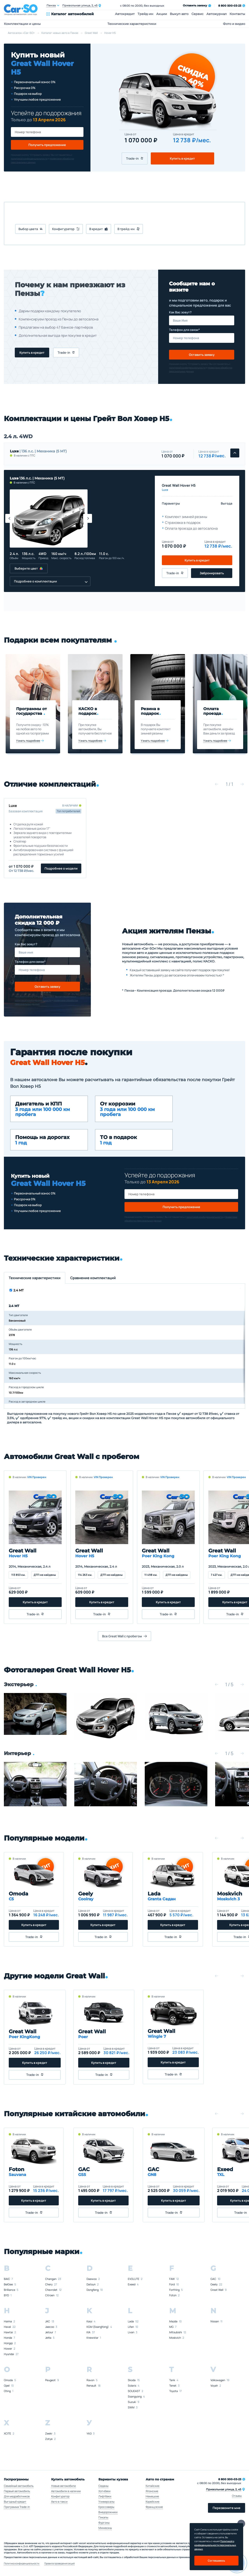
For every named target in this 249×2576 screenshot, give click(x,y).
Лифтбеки (104, 2496)
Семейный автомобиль (18, 2486)
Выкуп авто (179, 14)
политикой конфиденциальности (29, 158)
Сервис (197, 14)
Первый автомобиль (17, 2491)
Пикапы (103, 2517)
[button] (9, 518)
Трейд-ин (145, 14)
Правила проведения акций (59, 2563)
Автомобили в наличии (66, 2491)
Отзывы (237, 2496)
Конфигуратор (60, 2496)
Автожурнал (216, 14)
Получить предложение (47, 145)
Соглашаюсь (216, 2560)
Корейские (152, 2501)
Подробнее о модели (61, 868)
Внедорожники (107, 2512)
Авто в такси (59, 2501)
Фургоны (104, 2522)
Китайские (152, 2486)
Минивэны (105, 2528)
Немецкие (152, 2496)
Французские (154, 2507)
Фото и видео (234, 24)
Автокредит (125, 14)
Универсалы (106, 2501)
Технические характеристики (131, 24)
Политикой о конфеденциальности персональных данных (215, 2545)
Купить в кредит (182, 158)
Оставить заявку (202, 355)
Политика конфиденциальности (21, 2563)
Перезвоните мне (226, 2508)
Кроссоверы (106, 2507)
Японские (152, 2491)
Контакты (237, 14)
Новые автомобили (63, 2486)
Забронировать (212, 573)
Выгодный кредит (15, 2501)
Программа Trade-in (17, 2507)
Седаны (103, 2486)
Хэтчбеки (104, 2491)
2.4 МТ (18, 1290)
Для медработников (17, 2496)
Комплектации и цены (22, 24)
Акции (161, 14)
